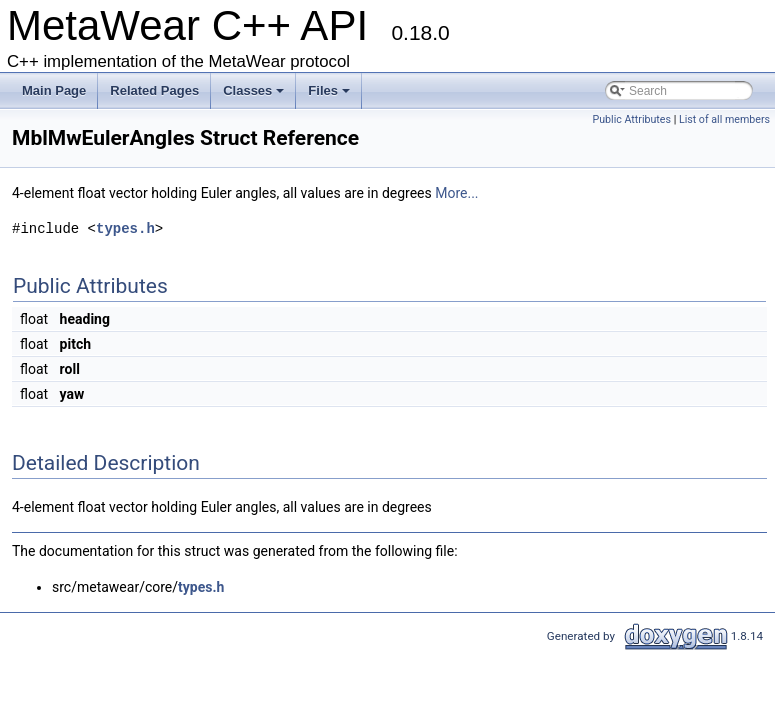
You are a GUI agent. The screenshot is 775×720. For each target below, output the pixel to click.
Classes (255, 96)
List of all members (724, 119)
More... (456, 193)
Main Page (54, 90)
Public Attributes (631, 119)
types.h (125, 228)
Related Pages (154, 90)
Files (330, 96)
